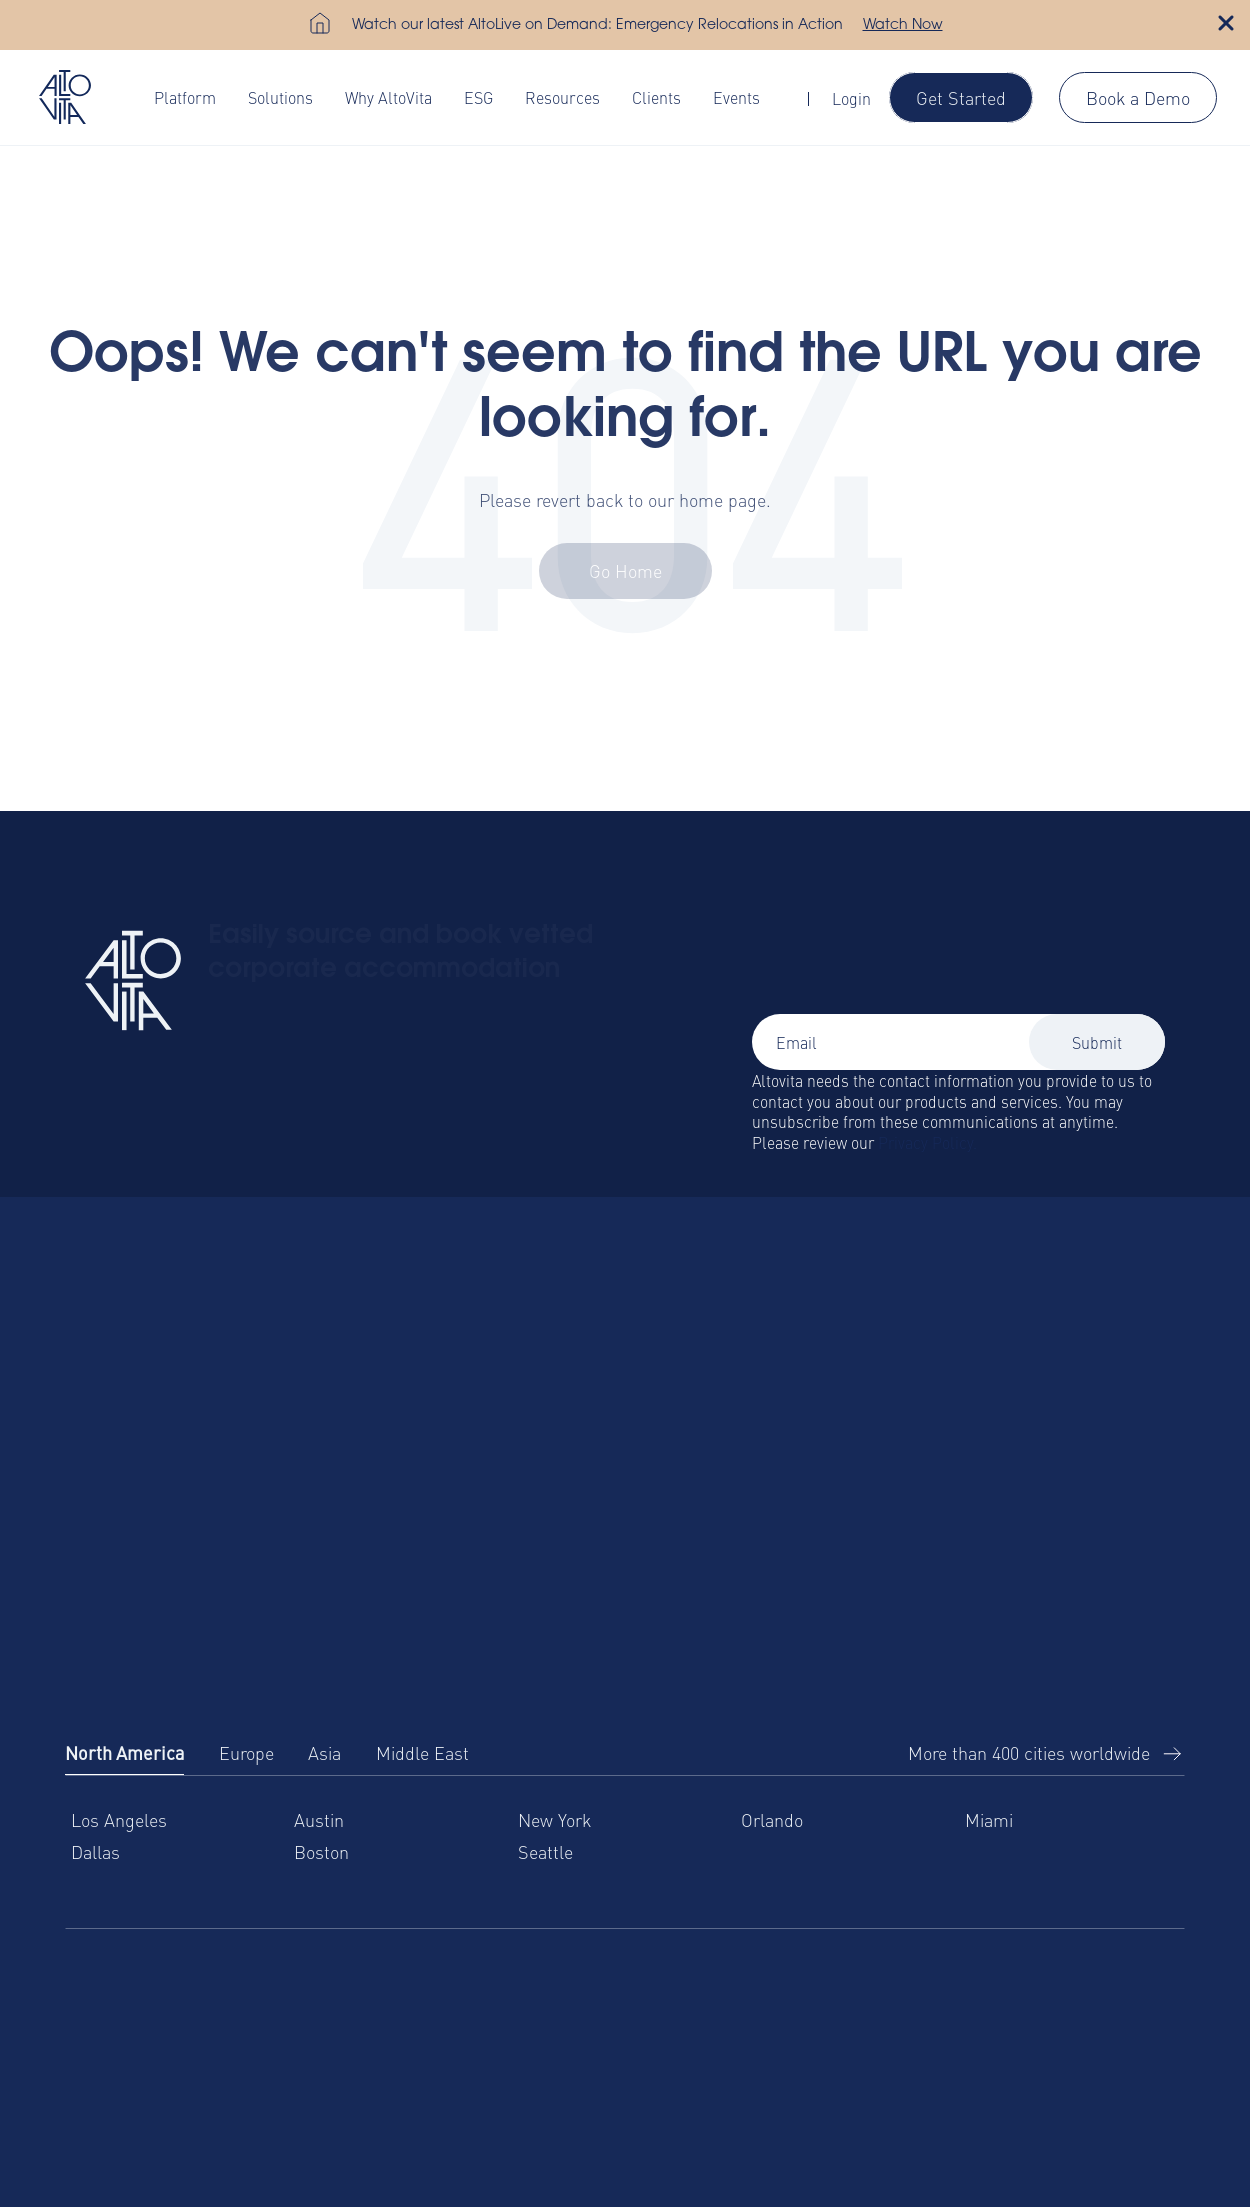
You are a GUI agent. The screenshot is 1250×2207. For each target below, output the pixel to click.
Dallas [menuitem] (95, 1851)
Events (736, 97)
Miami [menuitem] (989, 1819)
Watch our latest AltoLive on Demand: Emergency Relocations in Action (597, 26)
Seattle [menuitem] (545, 1851)
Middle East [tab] (422, 1752)
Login (851, 98)
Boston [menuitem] (321, 1851)
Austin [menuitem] (319, 1819)
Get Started (961, 97)
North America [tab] (124, 1752)
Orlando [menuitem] (772, 1819)
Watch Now (903, 26)
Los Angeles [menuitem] (119, 1819)
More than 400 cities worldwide (1029, 1753)
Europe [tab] (246, 1752)
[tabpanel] (625, 1852)
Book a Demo (1138, 97)
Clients (656, 97)
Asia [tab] (324, 1752)
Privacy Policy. (927, 1142)
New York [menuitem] (554, 1819)
